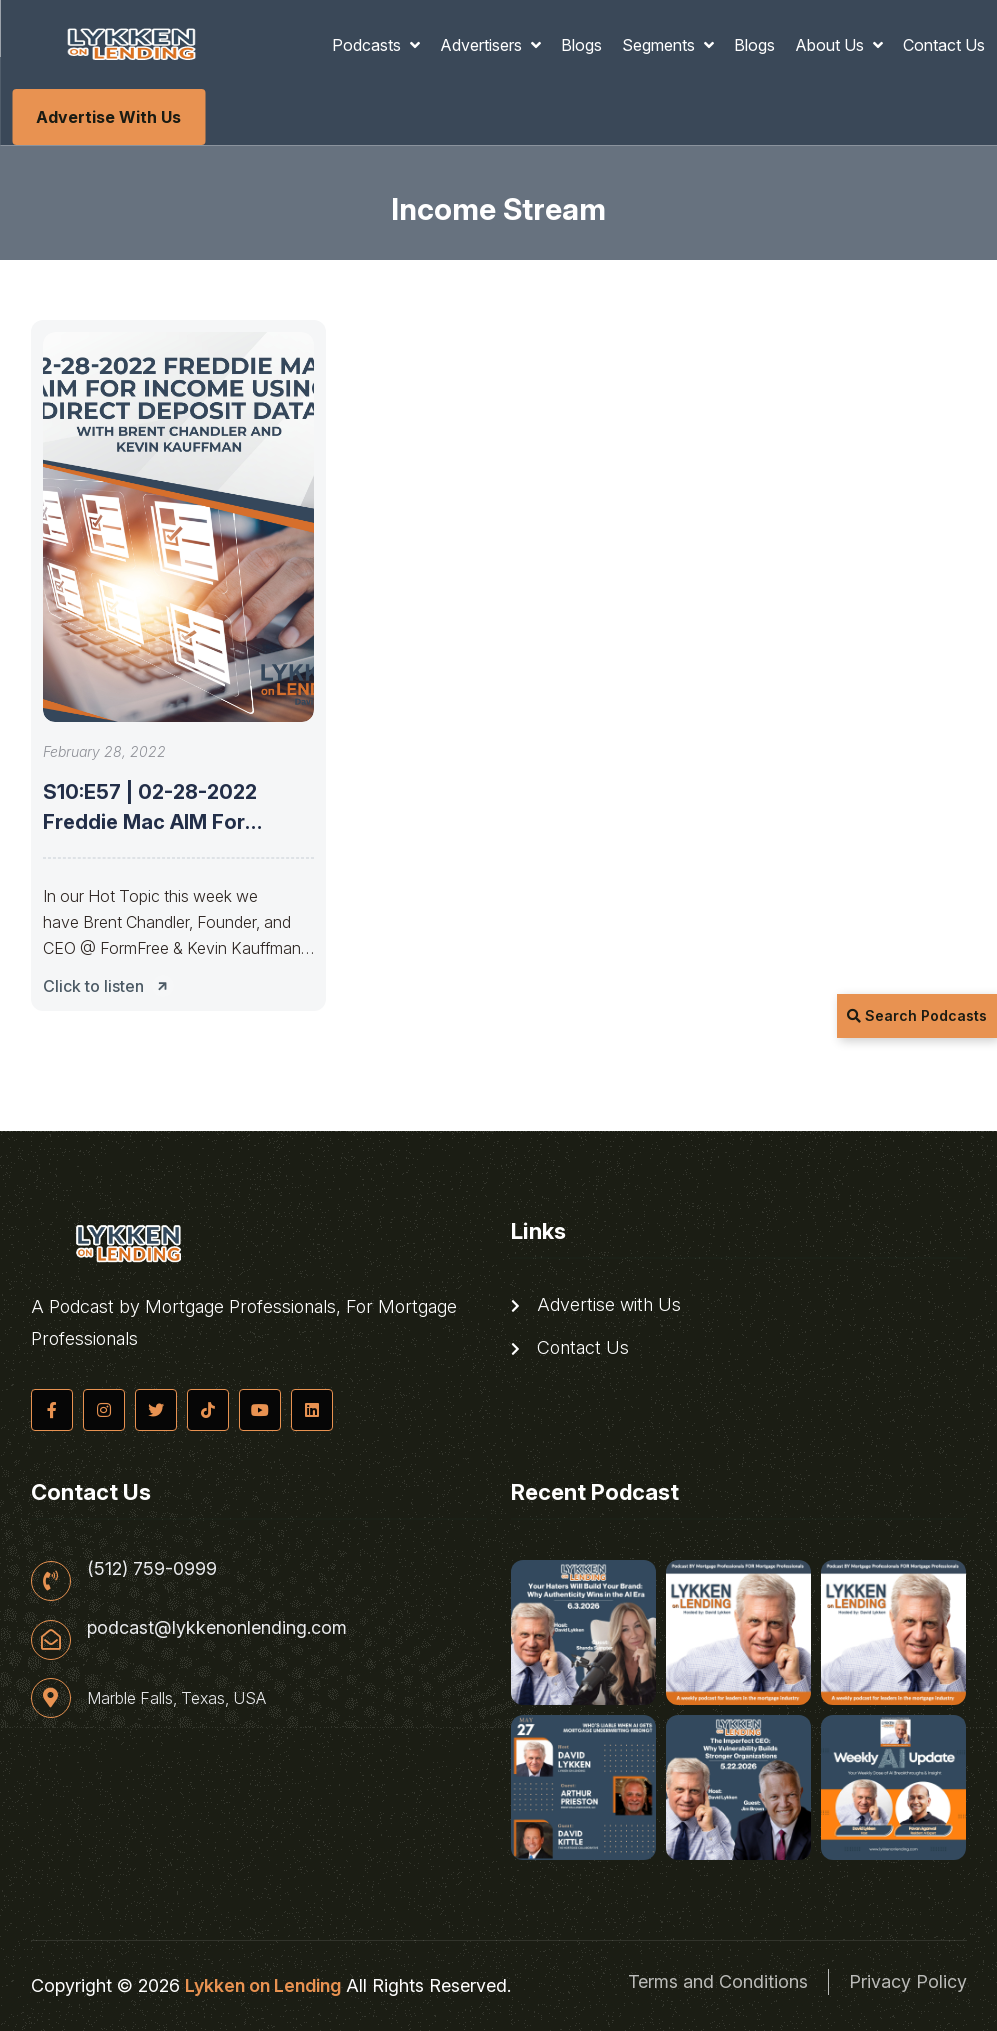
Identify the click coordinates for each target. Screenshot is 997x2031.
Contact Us (944, 45)
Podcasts (368, 45)
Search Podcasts (917, 1015)
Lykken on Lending (263, 1985)
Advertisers (483, 45)
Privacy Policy (908, 1981)
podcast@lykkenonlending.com (217, 1628)
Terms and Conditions (718, 1981)
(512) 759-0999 (152, 1569)
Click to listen (111, 986)
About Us (831, 45)
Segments (660, 45)
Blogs (581, 45)
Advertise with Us (108, 117)
